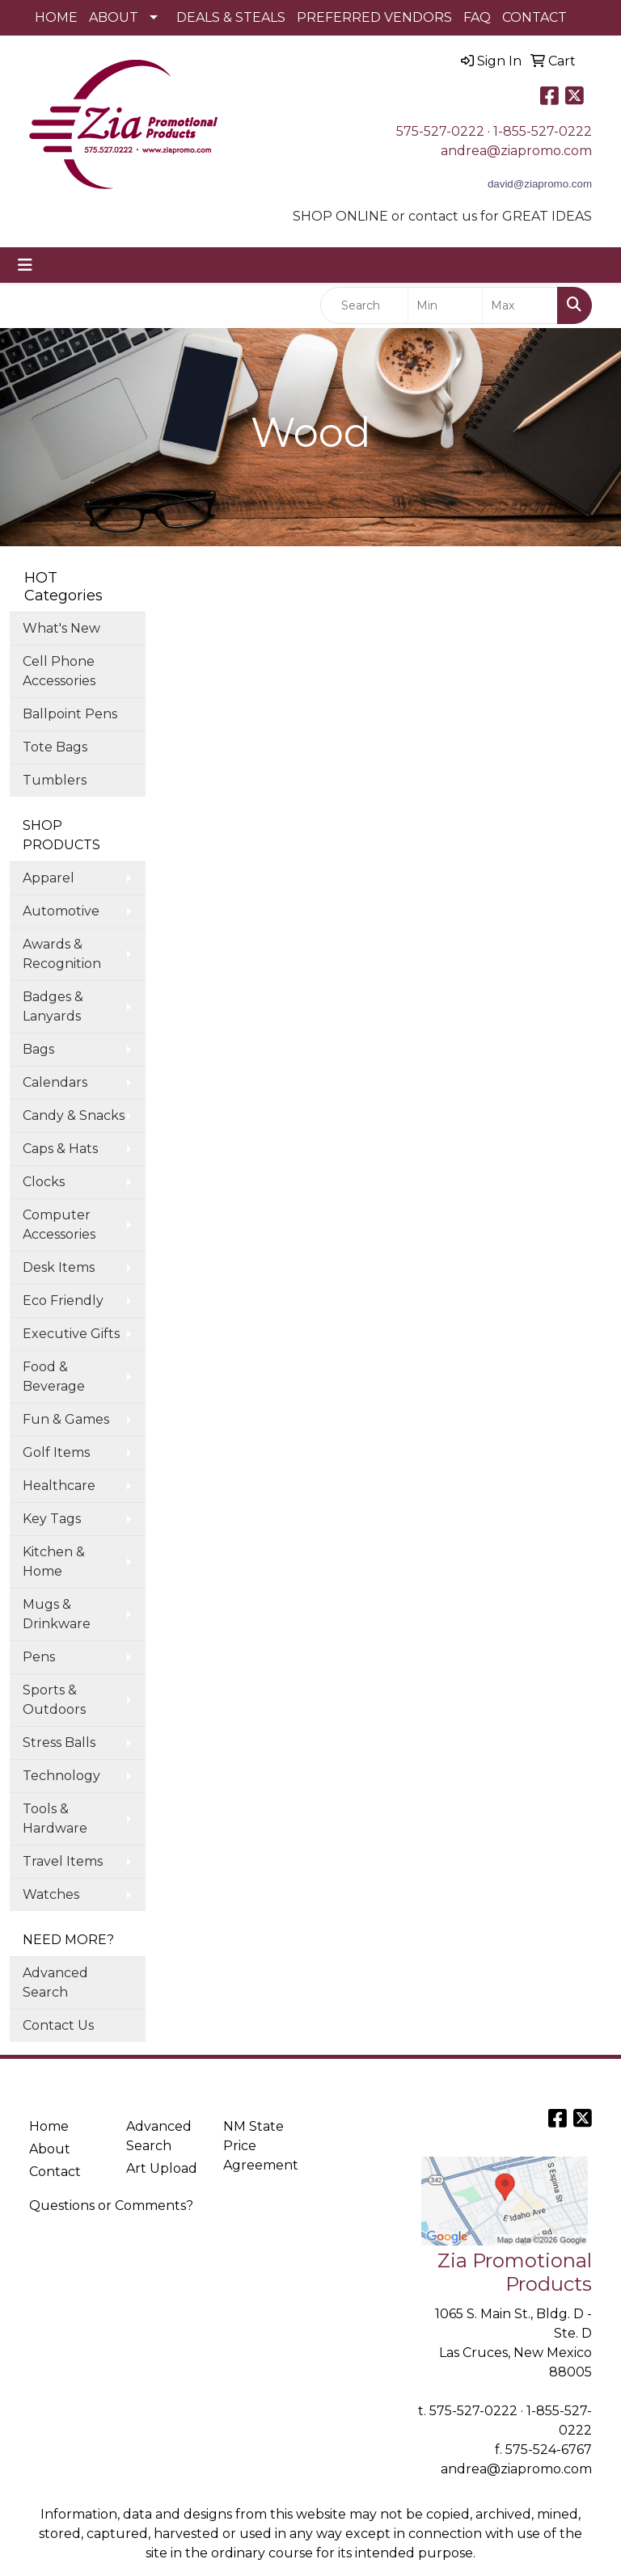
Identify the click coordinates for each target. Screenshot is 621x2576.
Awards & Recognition (62, 954)
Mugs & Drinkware (57, 1614)
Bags (38, 1049)
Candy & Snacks (74, 1115)
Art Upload (161, 2168)
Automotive (61, 911)
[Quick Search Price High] (520, 305)
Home (49, 2126)
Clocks (44, 1181)
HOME (56, 17)
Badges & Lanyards (53, 1006)
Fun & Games (66, 1419)
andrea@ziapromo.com (516, 150)
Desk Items (59, 1267)
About (49, 2149)
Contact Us (58, 2025)
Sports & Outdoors (54, 1699)
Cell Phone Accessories (59, 671)
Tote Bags (55, 747)
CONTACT (534, 17)
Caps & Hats (60, 1148)
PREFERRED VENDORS (374, 17)
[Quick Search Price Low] (446, 305)
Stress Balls (59, 1742)
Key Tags (52, 1518)
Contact (55, 2171)
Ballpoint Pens (70, 714)
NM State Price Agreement (260, 2146)
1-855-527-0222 (542, 131)
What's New (61, 628)
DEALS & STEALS (230, 17)
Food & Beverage (54, 1376)
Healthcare (59, 1485)
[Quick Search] (364, 305)
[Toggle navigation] (25, 265)
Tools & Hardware (55, 1818)
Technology (61, 1775)
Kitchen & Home (54, 1561)
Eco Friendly (63, 1300)
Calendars (55, 1082)
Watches (51, 1894)
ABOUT (113, 17)
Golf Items (56, 1452)
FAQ (477, 17)
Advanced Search (55, 1982)
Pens (39, 1657)
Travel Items (63, 1861)
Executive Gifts (71, 1333)
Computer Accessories (59, 1224)
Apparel (48, 878)
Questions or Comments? (111, 2205)
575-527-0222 (440, 131)
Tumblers (55, 780)
